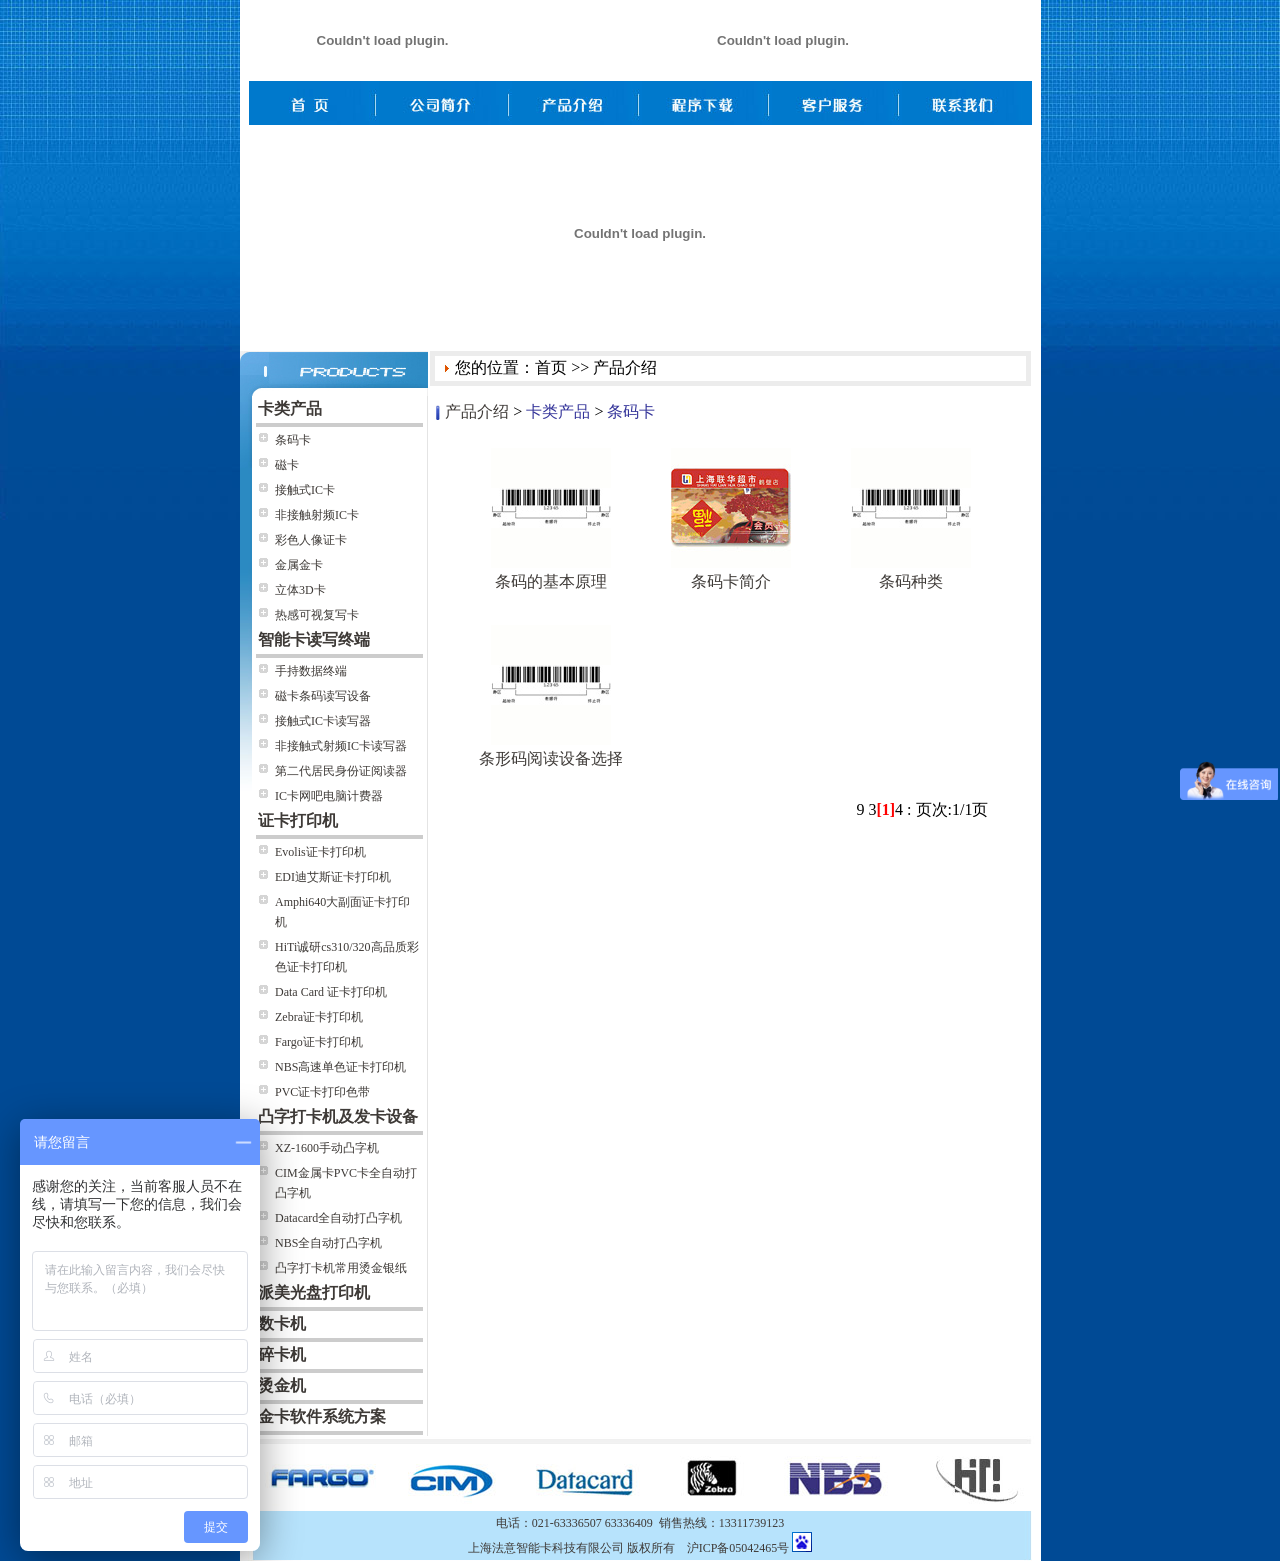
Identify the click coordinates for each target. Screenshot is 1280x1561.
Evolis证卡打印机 (320, 852)
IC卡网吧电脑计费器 (329, 796)
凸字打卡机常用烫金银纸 (341, 1268)
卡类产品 (558, 411)
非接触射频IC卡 (317, 515)
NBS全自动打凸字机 (328, 1243)
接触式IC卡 (305, 490)
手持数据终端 (311, 671)
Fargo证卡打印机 (319, 1042)
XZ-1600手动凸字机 (327, 1148)
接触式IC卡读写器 (323, 721)
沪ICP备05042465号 (738, 1548)
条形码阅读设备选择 (551, 758)
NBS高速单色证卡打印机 (340, 1067)
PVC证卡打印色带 (322, 1092)
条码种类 (911, 581)
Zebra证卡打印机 (319, 1017)
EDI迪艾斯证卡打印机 (333, 877)
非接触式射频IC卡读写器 (341, 746)
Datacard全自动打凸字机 (338, 1218)
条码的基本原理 (551, 581)
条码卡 (293, 440)
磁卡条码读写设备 (323, 696)
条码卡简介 (731, 581)
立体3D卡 (300, 590)
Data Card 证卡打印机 (331, 992)
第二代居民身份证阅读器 (341, 771)
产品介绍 (477, 411)
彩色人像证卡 (311, 540)
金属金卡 (299, 565)
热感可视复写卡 (317, 615)
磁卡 (287, 465)
